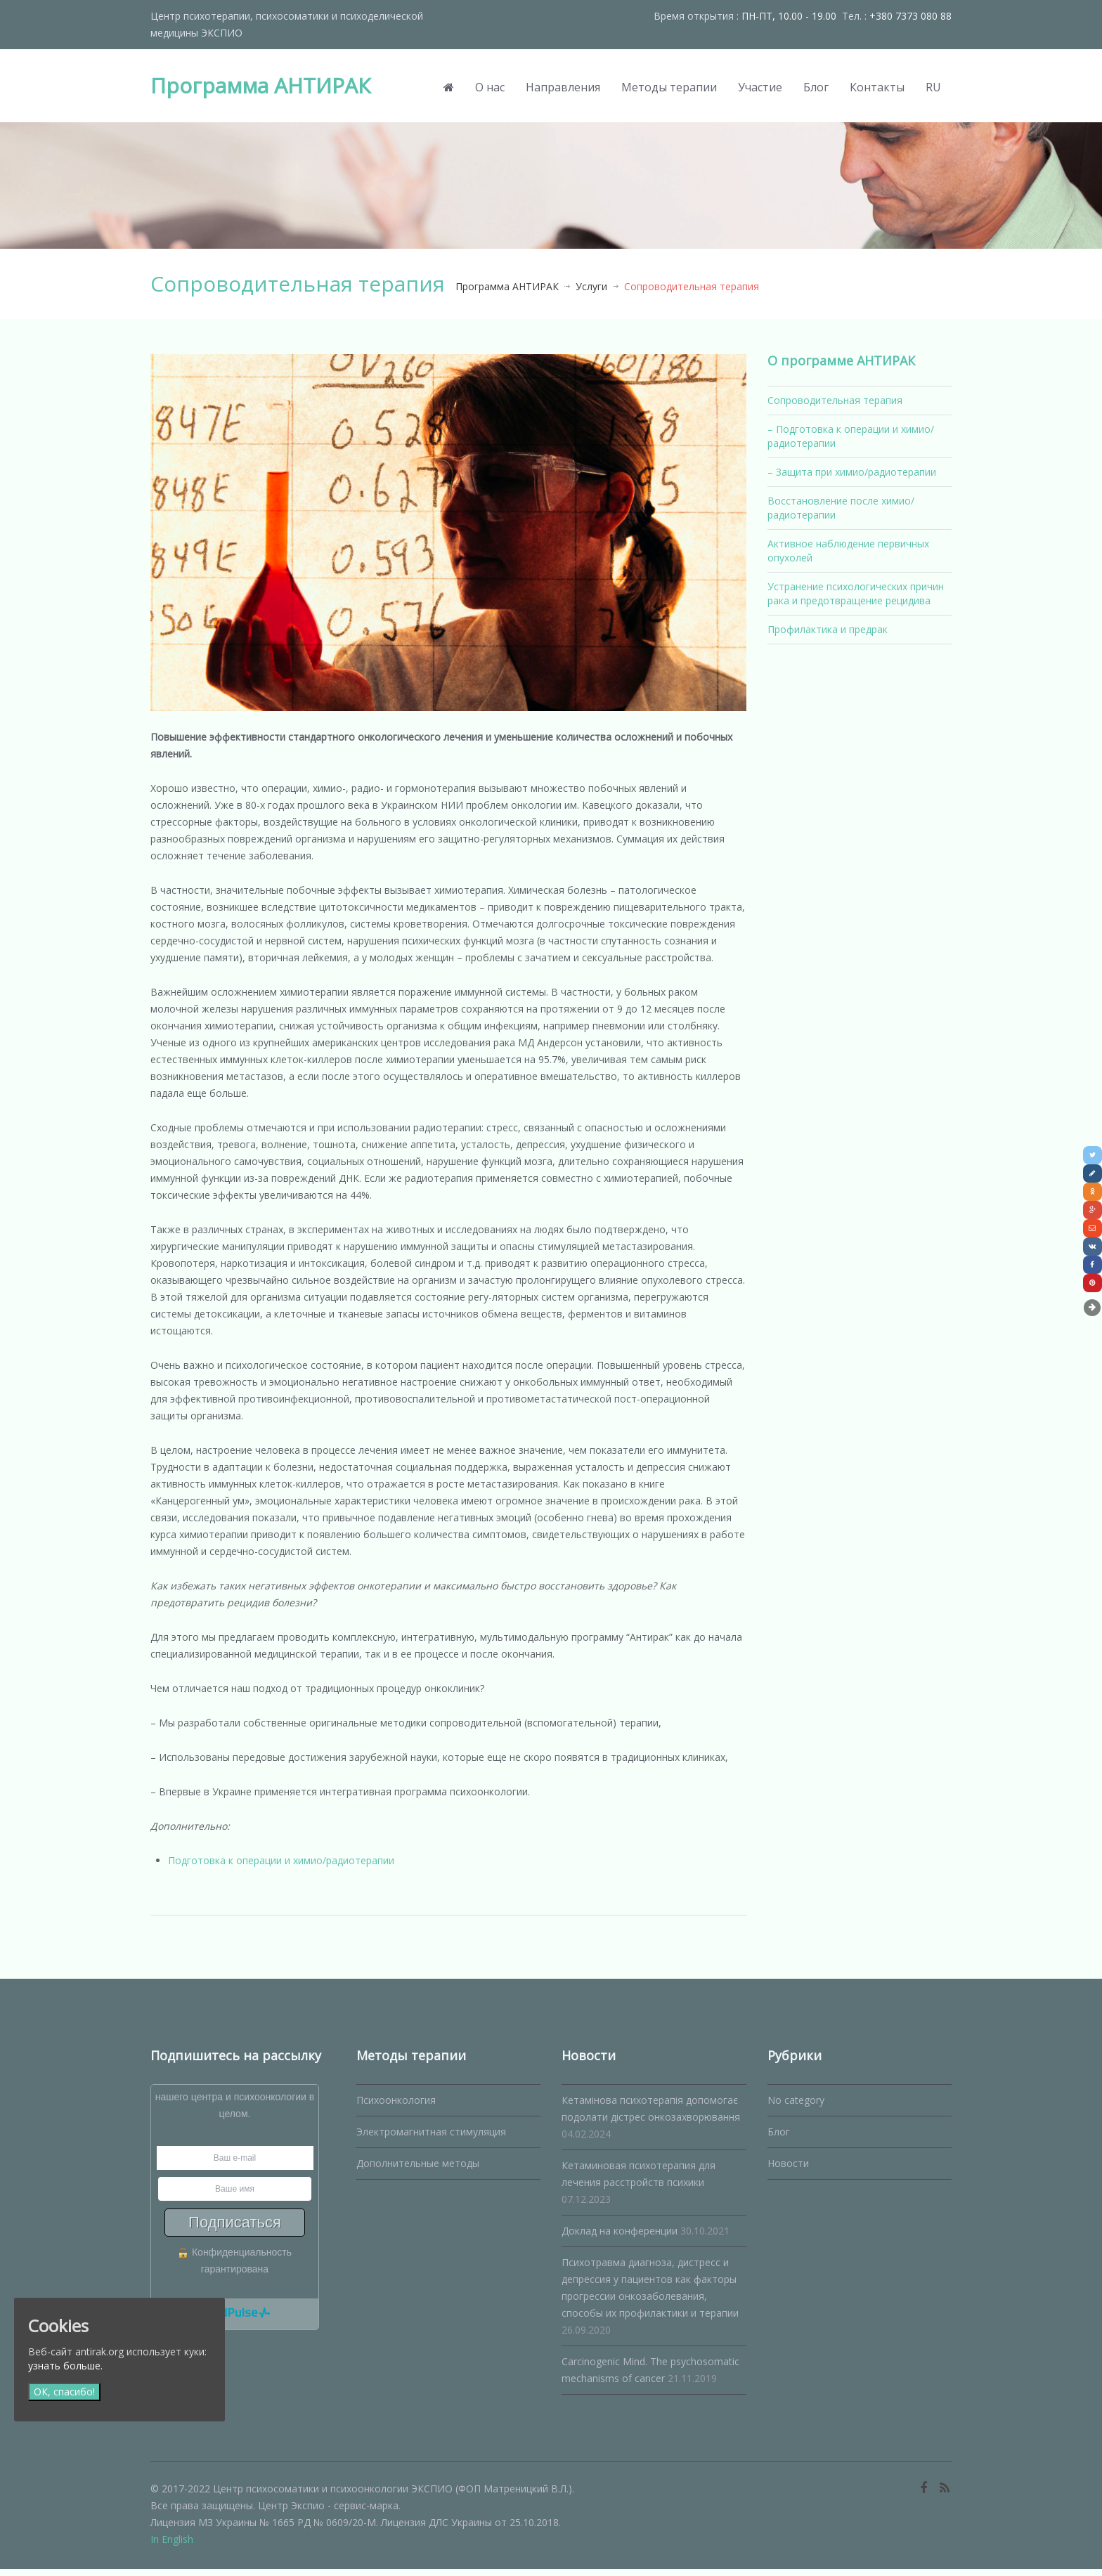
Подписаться (234, 2229)
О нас (490, 87)
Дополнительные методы (417, 2170)
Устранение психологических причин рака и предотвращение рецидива (855, 593)
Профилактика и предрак (827, 629)
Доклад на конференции (620, 2237)
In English (171, 2546)
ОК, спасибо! (64, 2391)
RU (933, 87)
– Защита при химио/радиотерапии (851, 472)
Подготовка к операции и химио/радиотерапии (281, 1867)
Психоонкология (396, 2107)
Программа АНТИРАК (260, 85)
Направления (563, 87)
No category (795, 2107)
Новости (788, 2170)
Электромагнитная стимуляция (431, 2138)
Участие (760, 87)
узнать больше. (65, 2365)
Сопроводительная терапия (834, 400)
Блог (816, 87)
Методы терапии (669, 87)
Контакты (877, 87)
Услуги (591, 286)
